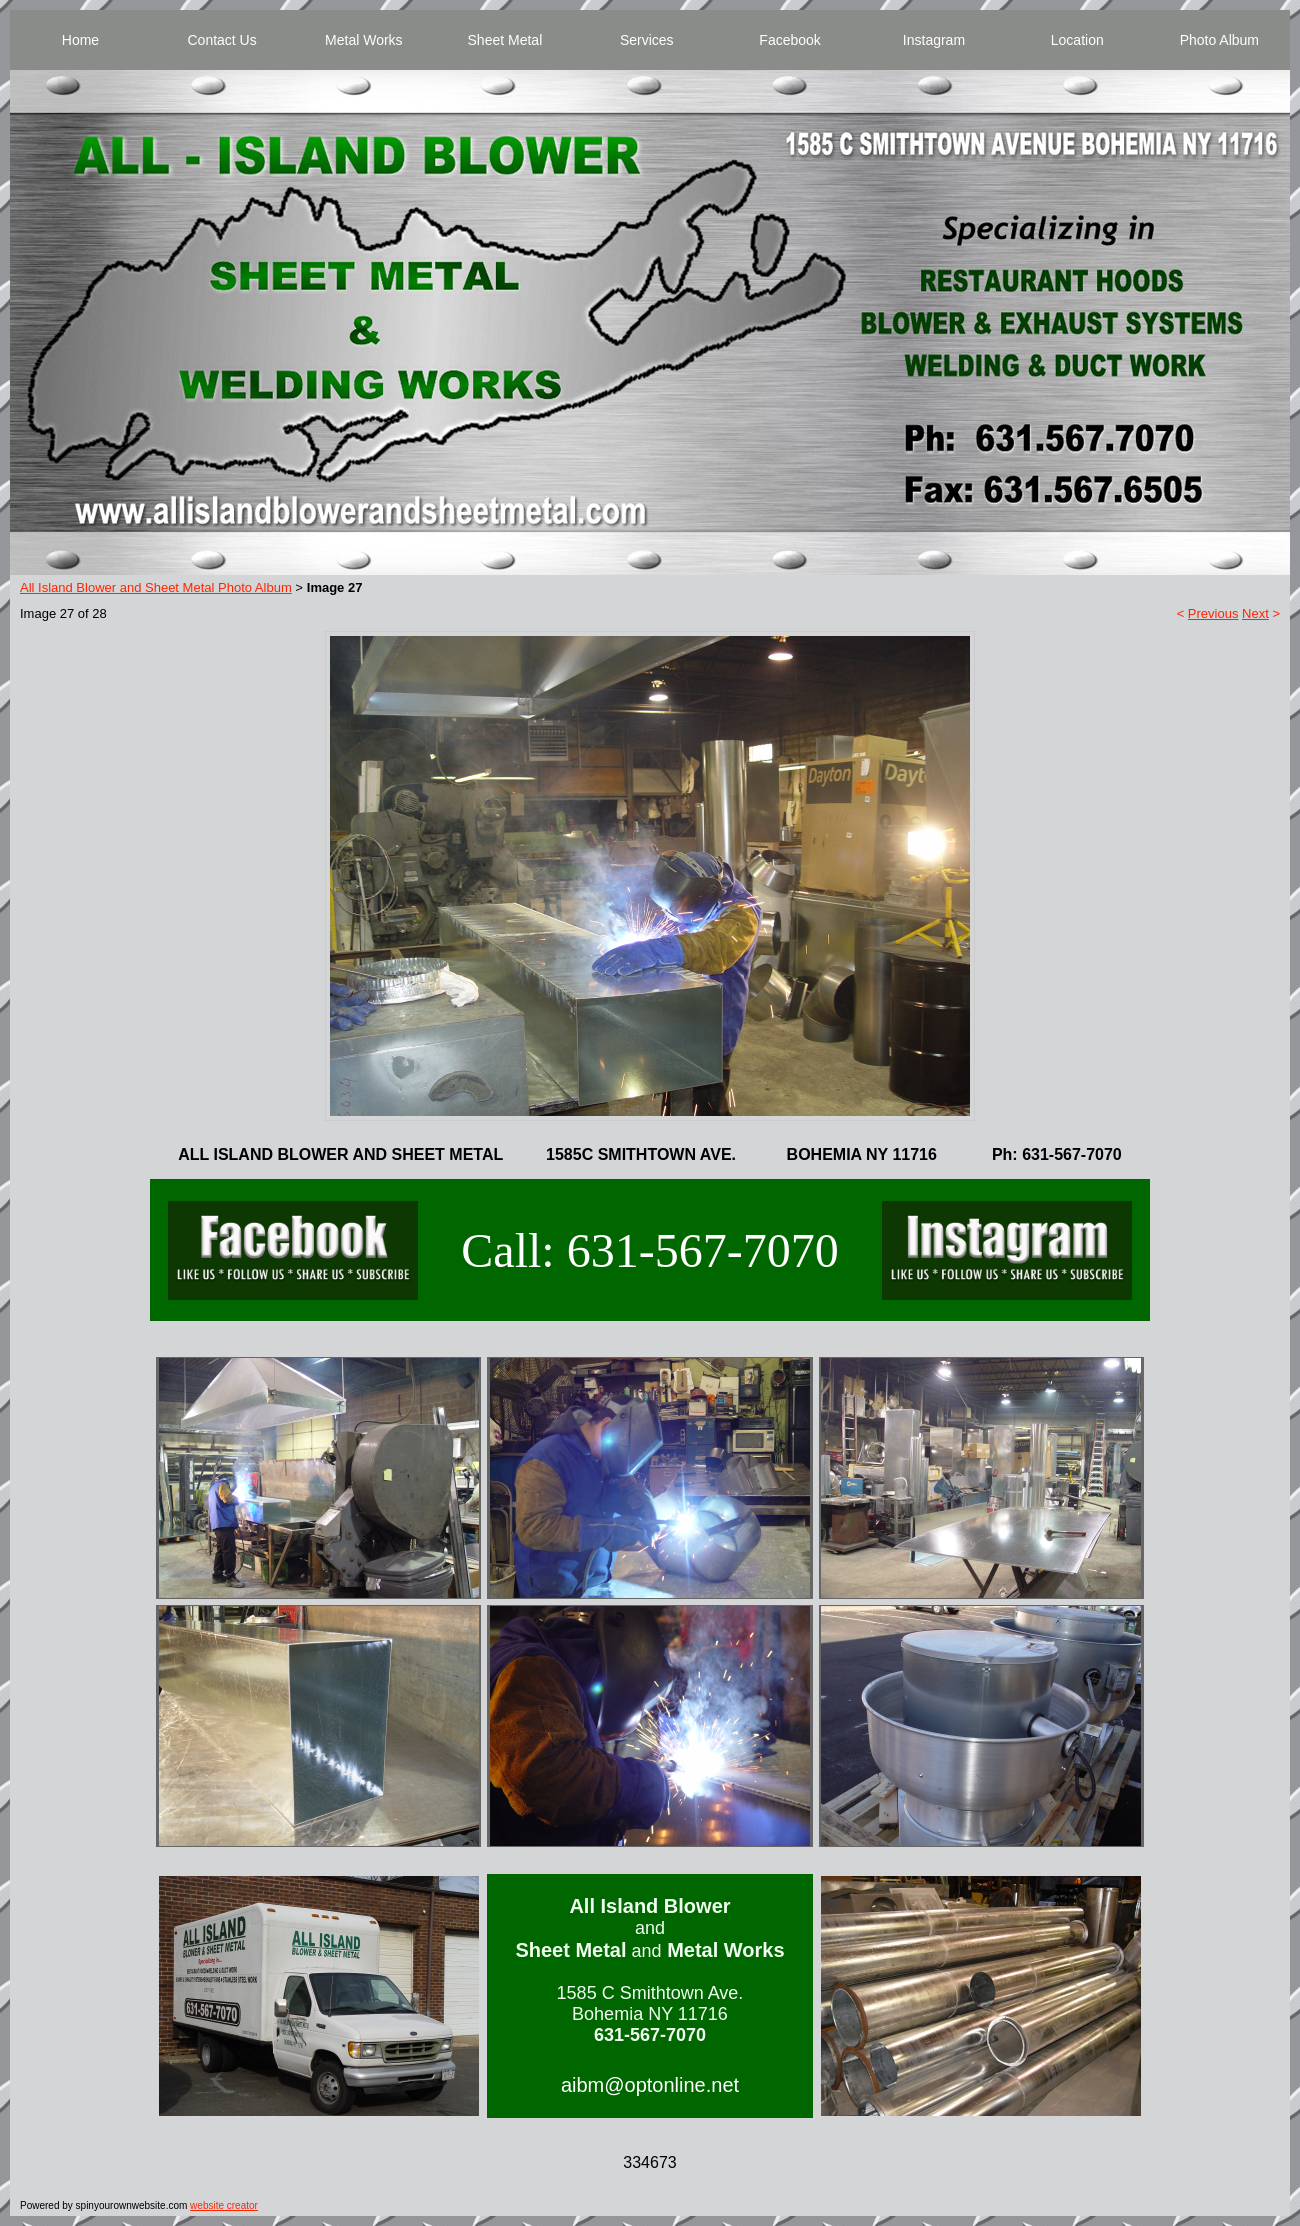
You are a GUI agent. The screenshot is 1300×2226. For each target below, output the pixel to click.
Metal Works (364, 40)
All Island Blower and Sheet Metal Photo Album (156, 587)
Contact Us (221, 40)
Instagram (934, 40)
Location (1077, 40)
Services (647, 40)
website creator (224, 2205)
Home (80, 40)
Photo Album (1219, 40)
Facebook (789, 40)
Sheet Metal (505, 40)
